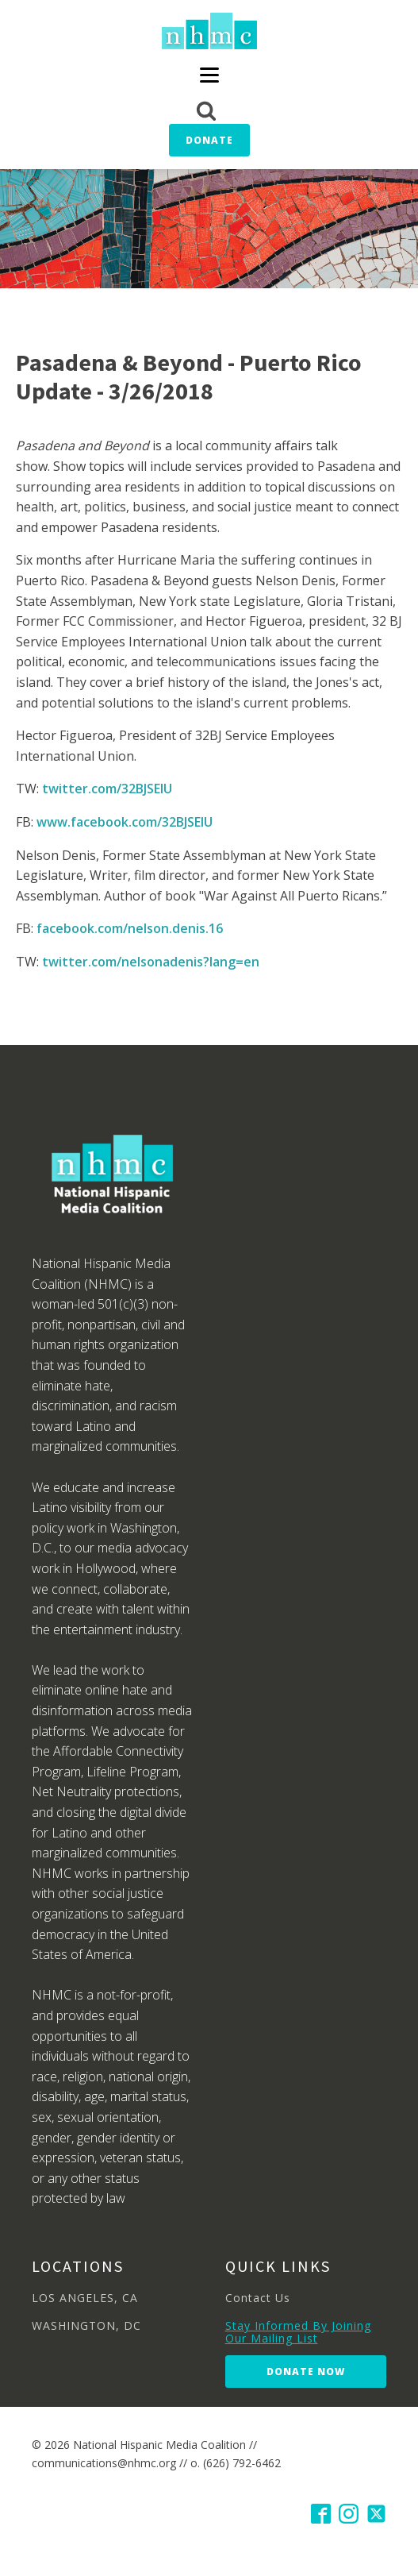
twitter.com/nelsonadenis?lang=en (150, 961)
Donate (209, 140)
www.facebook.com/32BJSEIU (124, 822)
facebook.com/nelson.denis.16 (129, 928)
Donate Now (306, 2371)
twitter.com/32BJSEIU (107, 788)
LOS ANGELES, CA (85, 2298)
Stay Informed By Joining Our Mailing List (298, 2332)
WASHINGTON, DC (86, 2325)
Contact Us (257, 2298)
